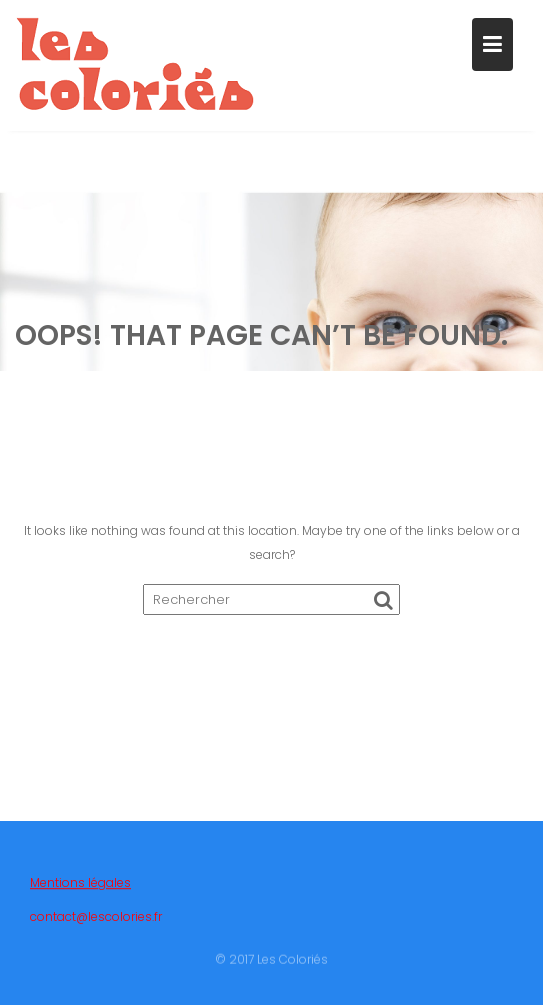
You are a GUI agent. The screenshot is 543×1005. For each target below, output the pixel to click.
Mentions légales (80, 888)
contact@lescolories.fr (96, 922)
